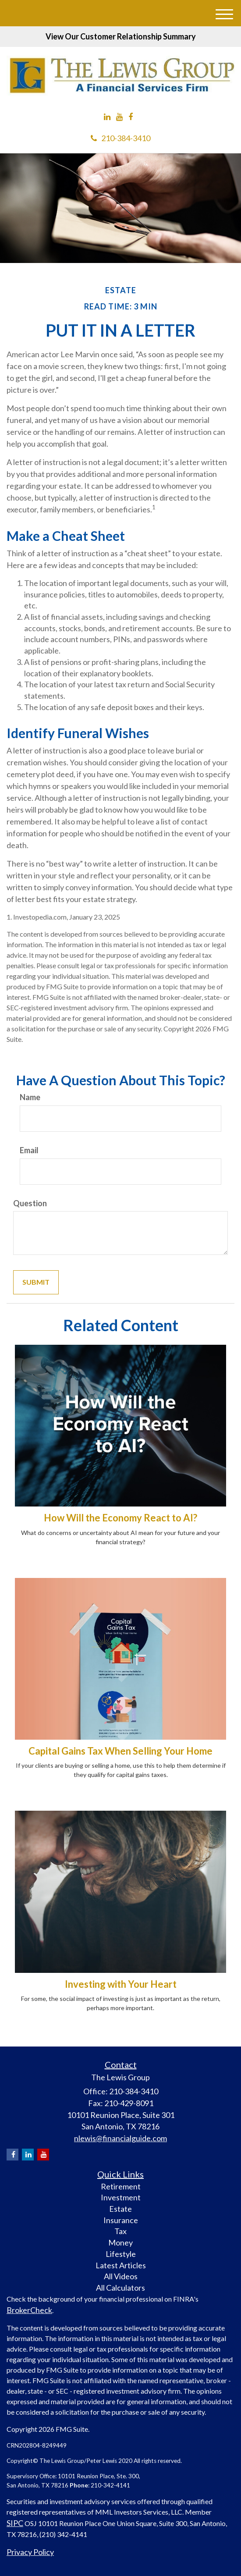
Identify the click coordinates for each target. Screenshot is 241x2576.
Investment (121, 2197)
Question (30, 1203)
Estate (120, 2209)
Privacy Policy (30, 2552)
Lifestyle (121, 2254)
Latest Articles (121, 2265)
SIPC (15, 2523)
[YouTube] (119, 117)
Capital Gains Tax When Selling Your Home (120, 1751)
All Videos (121, 2276)
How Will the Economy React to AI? (120, 1518)
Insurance (120, 2220)
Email (29, 1150)
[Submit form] (36, 1282)
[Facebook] (130, 117)
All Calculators (120, 2287)
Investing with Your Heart (121, 1984)
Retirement (121, 2186)
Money (120, 2242)
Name (30, 1097)
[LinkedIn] (107, 117)
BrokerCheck (29, 2310)
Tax (120, 2231)
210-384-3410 (120, 138)
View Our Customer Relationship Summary (121, 36)
